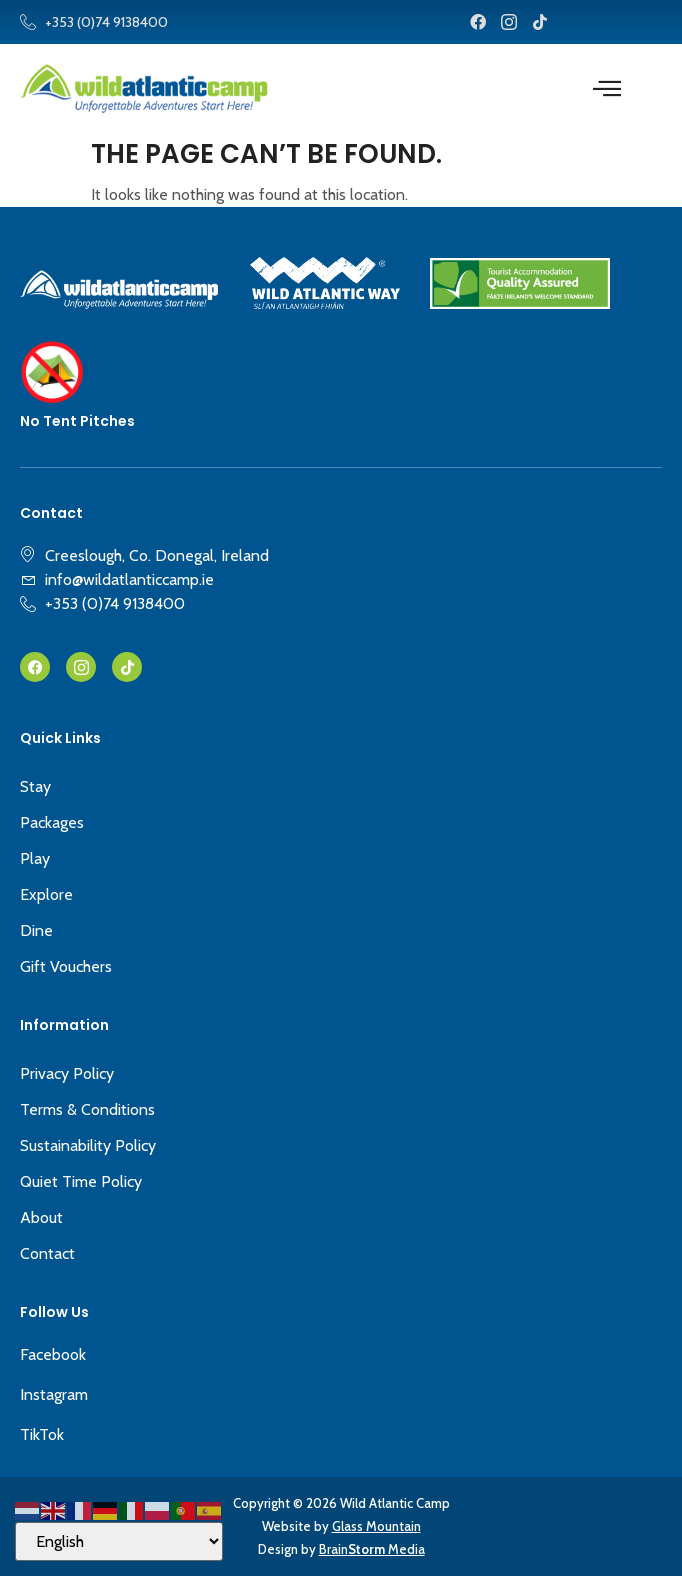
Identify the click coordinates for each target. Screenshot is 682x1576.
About (41, 1217)
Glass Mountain (376, 1526)
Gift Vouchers (66, 966)
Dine (36, 930)
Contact (47, 1253)
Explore (46, 894)
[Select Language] (119, 1541)
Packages (52, 822)
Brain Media (372, 1549)
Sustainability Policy (88, 1145)
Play (35, 858)
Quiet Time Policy (81, 1181)
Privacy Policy (67, 1073)
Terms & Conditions (87, 1109)
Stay (35, 786)
